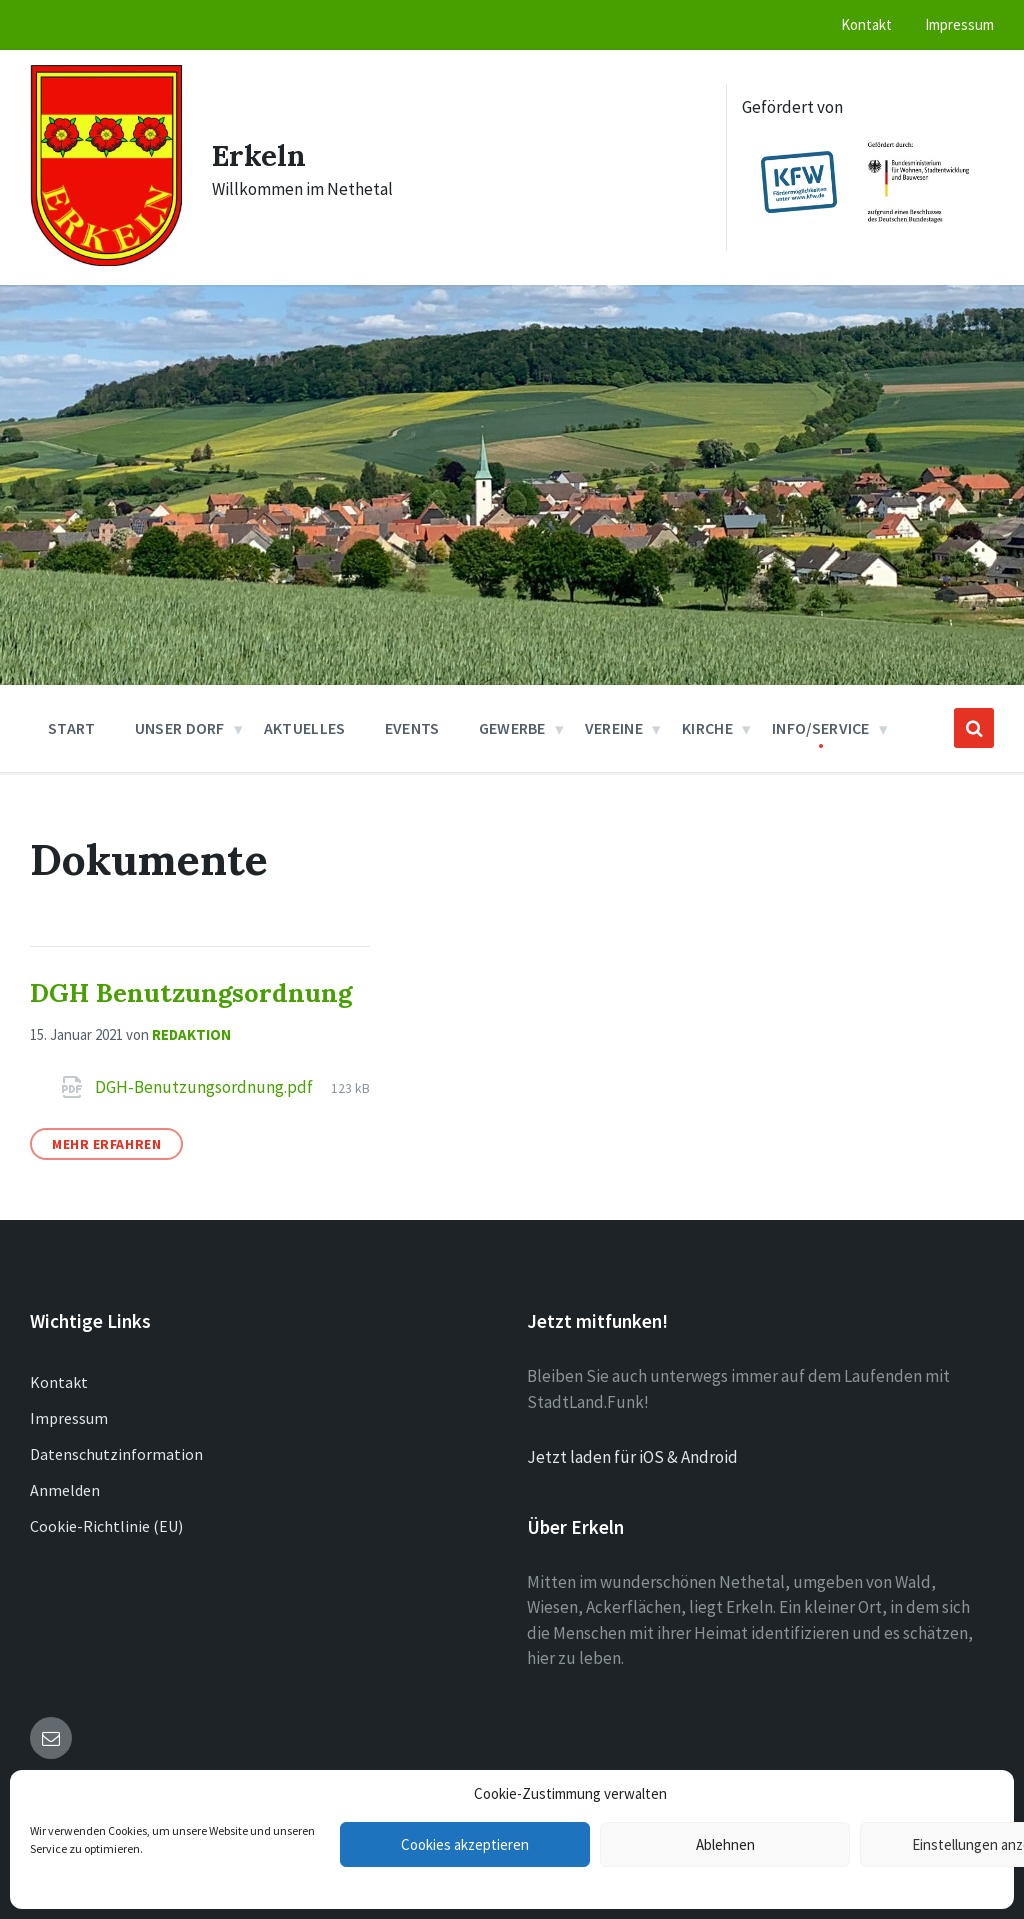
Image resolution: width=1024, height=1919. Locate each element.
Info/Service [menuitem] (821, 728)
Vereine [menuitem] (614, 728)
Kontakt (59, 1382)
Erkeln (259, 155)
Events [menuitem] (412, 728)
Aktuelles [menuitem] (305, 728)
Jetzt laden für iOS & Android (632, 1457)
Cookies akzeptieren (465, 1844)
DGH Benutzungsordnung (191, 992)
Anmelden (65, 1490)
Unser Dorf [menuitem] (180, 728)
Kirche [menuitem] (707, 728)
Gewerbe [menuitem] (512, 728)
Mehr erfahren (106, 1144)
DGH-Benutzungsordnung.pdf (205, 1087)
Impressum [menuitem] (959, 24)
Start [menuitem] (72, 728)
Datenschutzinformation (116, 1454)
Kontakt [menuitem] (866, 24)
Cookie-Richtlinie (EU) (106, 1526)
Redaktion (191, 1034)
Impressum (69, 1418)
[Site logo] (106, 260)
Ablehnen (725, 1844)
